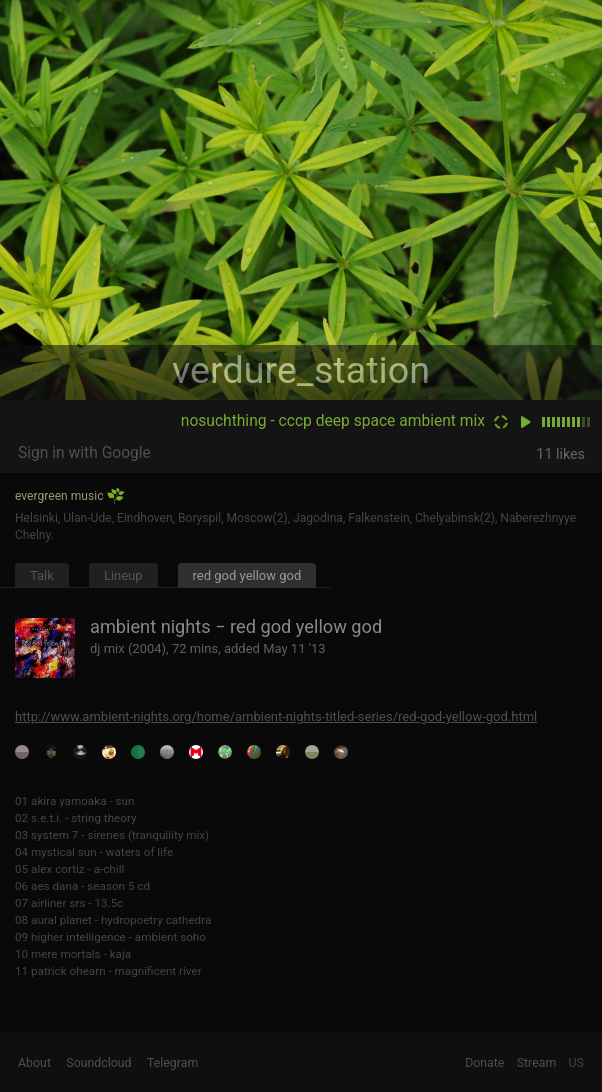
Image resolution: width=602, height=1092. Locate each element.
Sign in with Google (84, 453)
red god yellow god (247, 575)
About (34, 1063)
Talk (42, 575)
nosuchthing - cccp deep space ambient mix (333, 421)
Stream (537, 1063)
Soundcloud (98, 1063)
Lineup (123, 575)
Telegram (172, 1063)
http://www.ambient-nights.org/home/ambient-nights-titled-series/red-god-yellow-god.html (276, 716)
